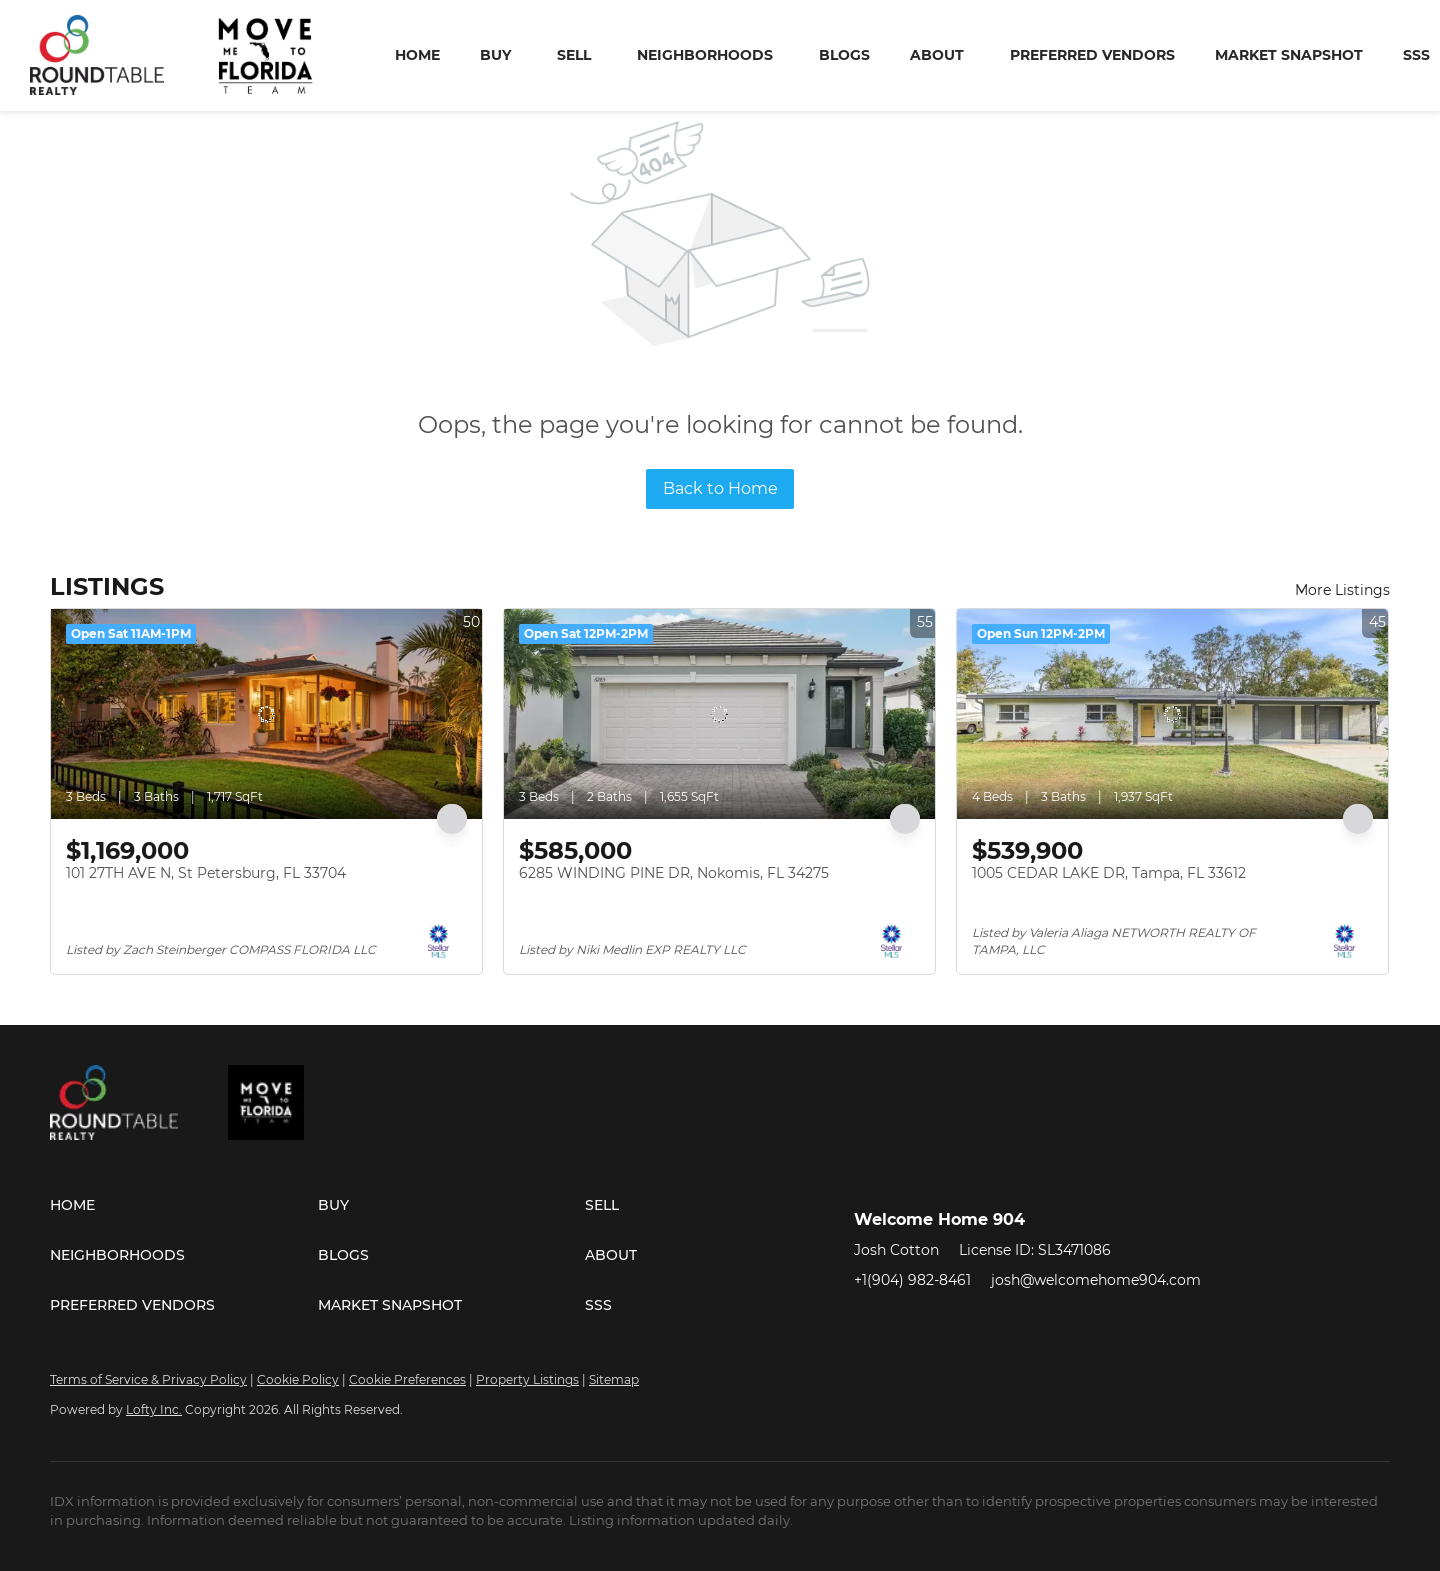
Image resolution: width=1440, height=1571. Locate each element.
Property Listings (527, 1379)
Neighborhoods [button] (705, 55)
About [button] (937, 55)
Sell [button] (574, 55)
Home (417, 55)
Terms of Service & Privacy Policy (148, 1379)
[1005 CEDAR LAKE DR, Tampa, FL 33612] (1172, 714)
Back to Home (720, 488)
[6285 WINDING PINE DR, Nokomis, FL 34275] (719, 714)
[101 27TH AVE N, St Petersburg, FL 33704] (266, 714)
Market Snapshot (1289, 55)
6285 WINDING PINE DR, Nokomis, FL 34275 (674, 873)
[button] (184, 1205)
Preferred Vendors (1092, 55)
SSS (1416, 55)
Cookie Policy (298, 1379)
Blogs (844, 55)
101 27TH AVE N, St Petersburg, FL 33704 (206, 873)
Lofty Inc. (154, 1409)
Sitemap (614, 1379)
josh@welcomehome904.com (1096, 1280)
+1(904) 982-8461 (912, 1280)
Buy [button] (495, 55)
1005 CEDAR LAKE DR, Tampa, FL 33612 (1109, 873)
